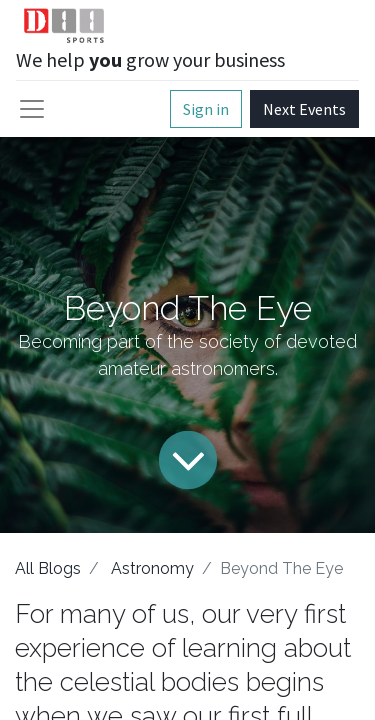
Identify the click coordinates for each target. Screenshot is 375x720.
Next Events (304, 109)
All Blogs (48, 568)
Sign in (206, 109)
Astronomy (152, 568)
